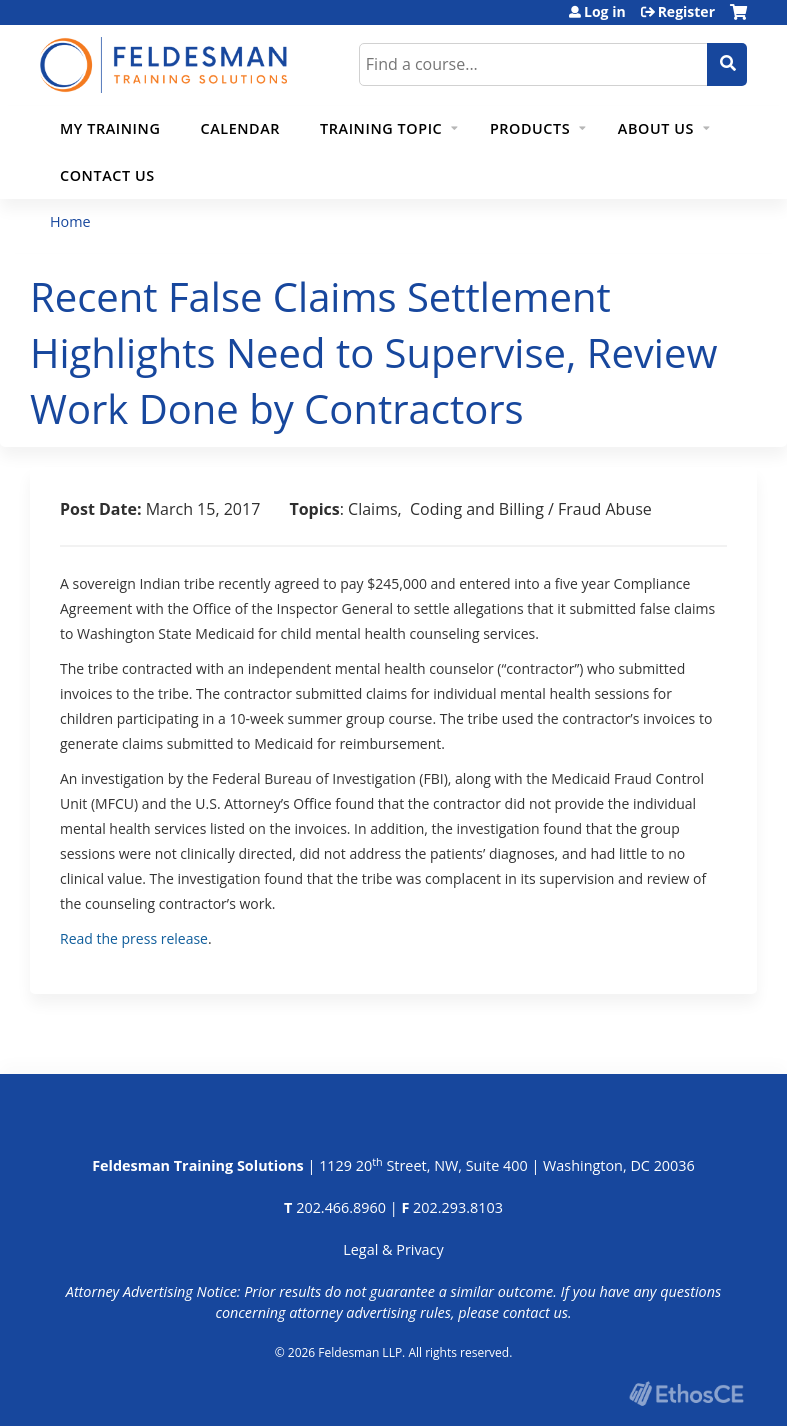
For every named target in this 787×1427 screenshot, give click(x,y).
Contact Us (107, 175)
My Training (110, 128)
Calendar (240, 128)
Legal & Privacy (393, 1249)
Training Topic (381, 128)
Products (530, 128)
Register (686, 12)
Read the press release (134, 938)
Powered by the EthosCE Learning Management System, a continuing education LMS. (686, 1393)
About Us (656, 128)
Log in (605, 12)
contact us (535, 1312)
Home (70, 221)
